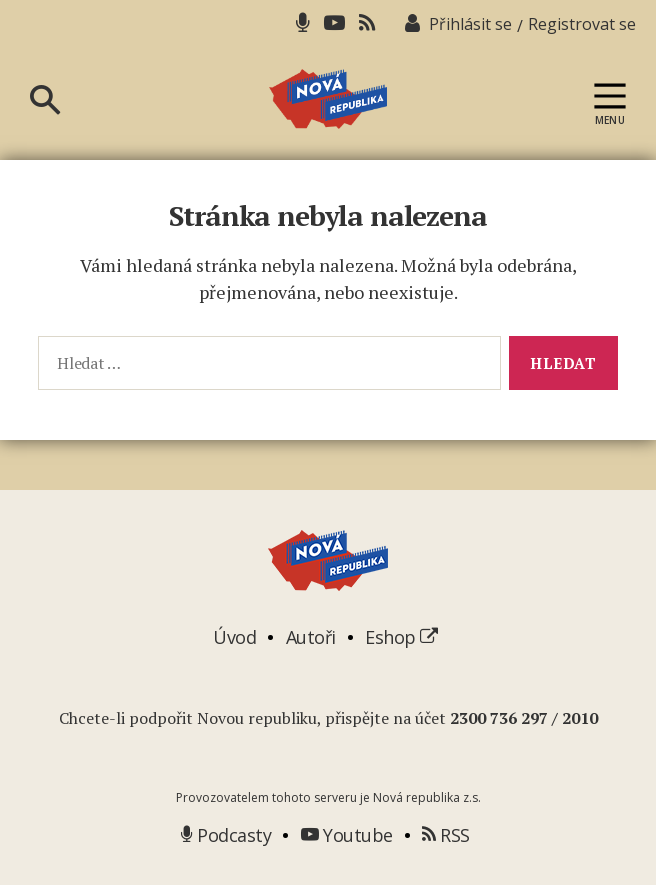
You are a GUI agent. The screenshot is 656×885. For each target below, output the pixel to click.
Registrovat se (582, 24)
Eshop (401, 637)
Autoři (311, 637)
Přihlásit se (470, 24)
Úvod (234, 637)
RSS (446, 835)
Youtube (347, 835)
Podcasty (226, 835)
